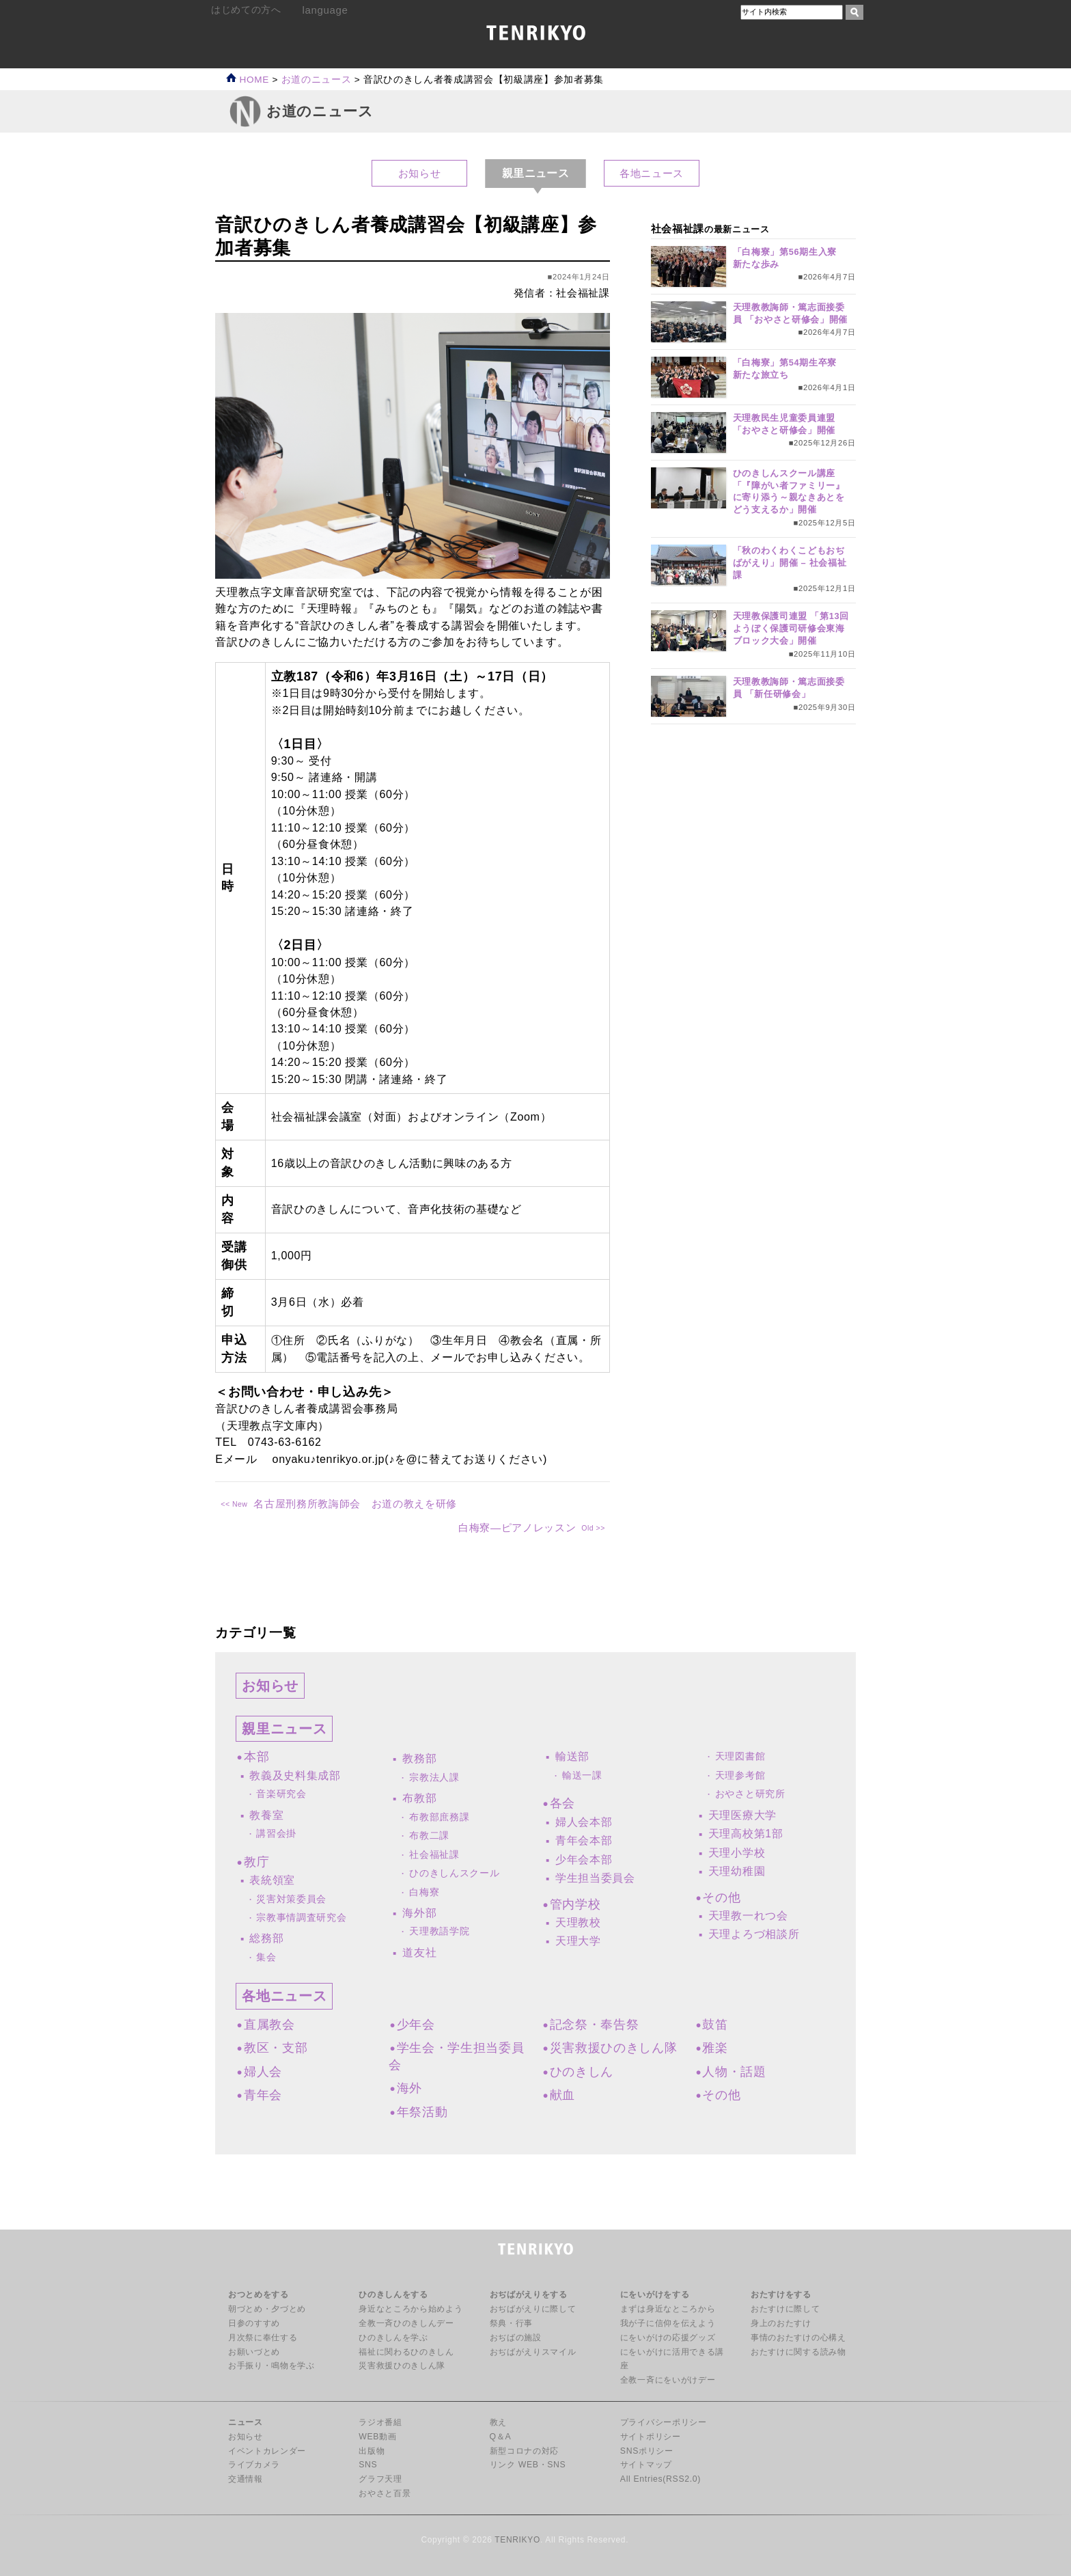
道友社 (419, 1952)
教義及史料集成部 (294, 1775)
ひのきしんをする (393, 2294)
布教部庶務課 (439, 1817)
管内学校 (575, 1904)
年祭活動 (422, 2112)
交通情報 (245, 2479)
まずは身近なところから (667, 2309)
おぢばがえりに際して (533, 2309)
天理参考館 (740, 1775)
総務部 (266, 1938)
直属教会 (269, 2024)
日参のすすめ (254, 2323)
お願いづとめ (254, 2352)
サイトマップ (646, 2464)
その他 (721, 1897)
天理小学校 (736, 1853)
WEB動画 (377, 2436)
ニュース (245, 2422)
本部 (256, 1757)
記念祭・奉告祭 (594, 2024)
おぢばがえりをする (529, 2294)
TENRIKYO (517, 2540)
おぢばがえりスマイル (533, 2352)
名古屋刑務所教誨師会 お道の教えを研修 (355, 1503)
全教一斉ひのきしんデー (406, 2323)
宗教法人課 (434, 1777)
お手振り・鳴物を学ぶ (271, 2365)
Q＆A (501, 2436)
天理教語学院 (439, 1931)
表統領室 (272, 1880)
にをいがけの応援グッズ (667, 2337)
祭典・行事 (511, 2323)
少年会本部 (583, 1859)
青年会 (263, 2095)
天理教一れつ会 (748, 1915)
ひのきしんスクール (454, 1873)
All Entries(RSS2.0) (660, 2479)
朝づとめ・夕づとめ (267, 2309)
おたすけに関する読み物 (798, 2352)
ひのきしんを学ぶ (393, 2337)
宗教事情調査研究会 (301, 1918)
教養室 (266, 1815)
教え (498, 2422)
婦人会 (263, 2072)
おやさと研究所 (750, 1794)
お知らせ (419, 173)
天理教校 (578, 1922)
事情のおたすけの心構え (798, 2337)
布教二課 (429, 1836)
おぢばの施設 (516, 2337)
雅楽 (714, 2048)
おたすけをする (781, 2294)
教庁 (256, 1862)
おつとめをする (258, 2294)
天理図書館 (740, 1756)
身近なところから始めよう (410, 2309)
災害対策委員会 (291, 1899)
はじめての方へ (246, 10)
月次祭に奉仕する (262, 2337)
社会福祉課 (434, 1855)
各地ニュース (652, 173)
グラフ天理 (380, 2479)
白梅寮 (424, 1892)
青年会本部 (583, 1840)
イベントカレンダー (267, 2451)
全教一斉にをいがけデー (667, 2380)
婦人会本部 (583, 1822)
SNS (368, 2464)
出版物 (372, 2451)
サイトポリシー (650, 2436)
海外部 (419, 1913)
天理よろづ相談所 (753, 1934)
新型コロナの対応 (524, 2451)
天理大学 (578, 1941)
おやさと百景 (385, 2493)
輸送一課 (582, 1775)
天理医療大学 (742, 1815)
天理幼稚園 (736, 1871)
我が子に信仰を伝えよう (667, 2323)
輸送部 (572, 1756)
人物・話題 (734, 2072)
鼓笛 (714, 2024)
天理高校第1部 (745, 1833)
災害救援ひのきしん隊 (614, 2048)
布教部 (419, 1798)
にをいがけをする (654, 2294)
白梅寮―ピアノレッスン (517, 1527)
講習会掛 (276, 1833)
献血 (562, 2095)
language (325, 10)
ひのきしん (581, 2072)
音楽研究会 (281, 1794)
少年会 (416, 2024)
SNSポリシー (646, 2451)
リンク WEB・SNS (528, 2464)
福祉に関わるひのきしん (406, 2352)
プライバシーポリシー (663, 2422)
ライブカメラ (254, 2464)
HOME (247, 79)
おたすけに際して (785, 2309)
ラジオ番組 (380, 2422)
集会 (266, 1957)
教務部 (419, 1758)
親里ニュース (284, 1728)
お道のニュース (316, 79)
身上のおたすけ (781, 2323)
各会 (562, 1803)
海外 (409, 2088)
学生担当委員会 (595, 1878)
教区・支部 (275, 2048)
